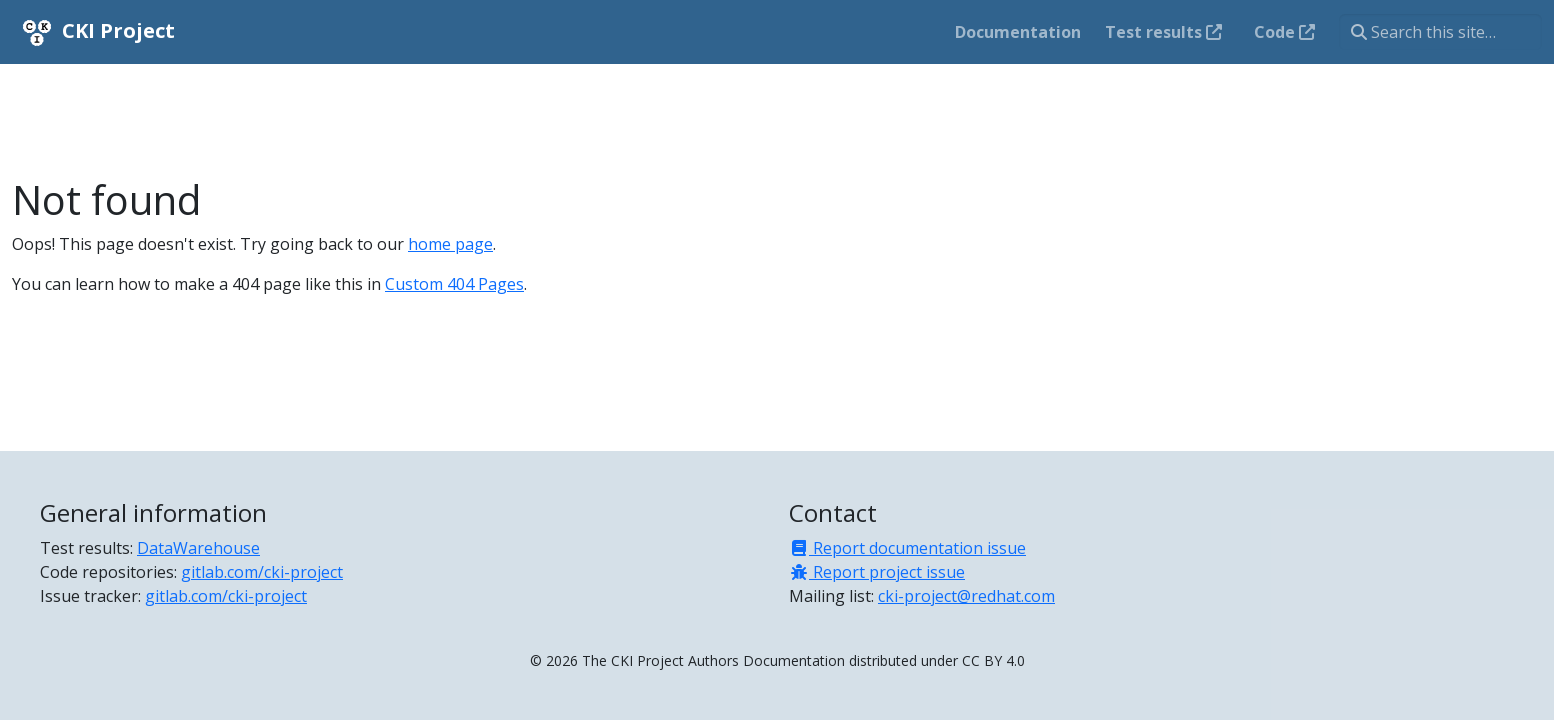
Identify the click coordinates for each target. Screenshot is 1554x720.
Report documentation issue (907, 548)
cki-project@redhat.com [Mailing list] (966, 596)
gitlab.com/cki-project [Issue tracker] (226, 596)
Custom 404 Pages (454, 284)
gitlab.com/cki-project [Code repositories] (262, 572)
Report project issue (877, 572)
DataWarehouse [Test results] (198, 548)
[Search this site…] (1440, 32)
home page (450, 244)
